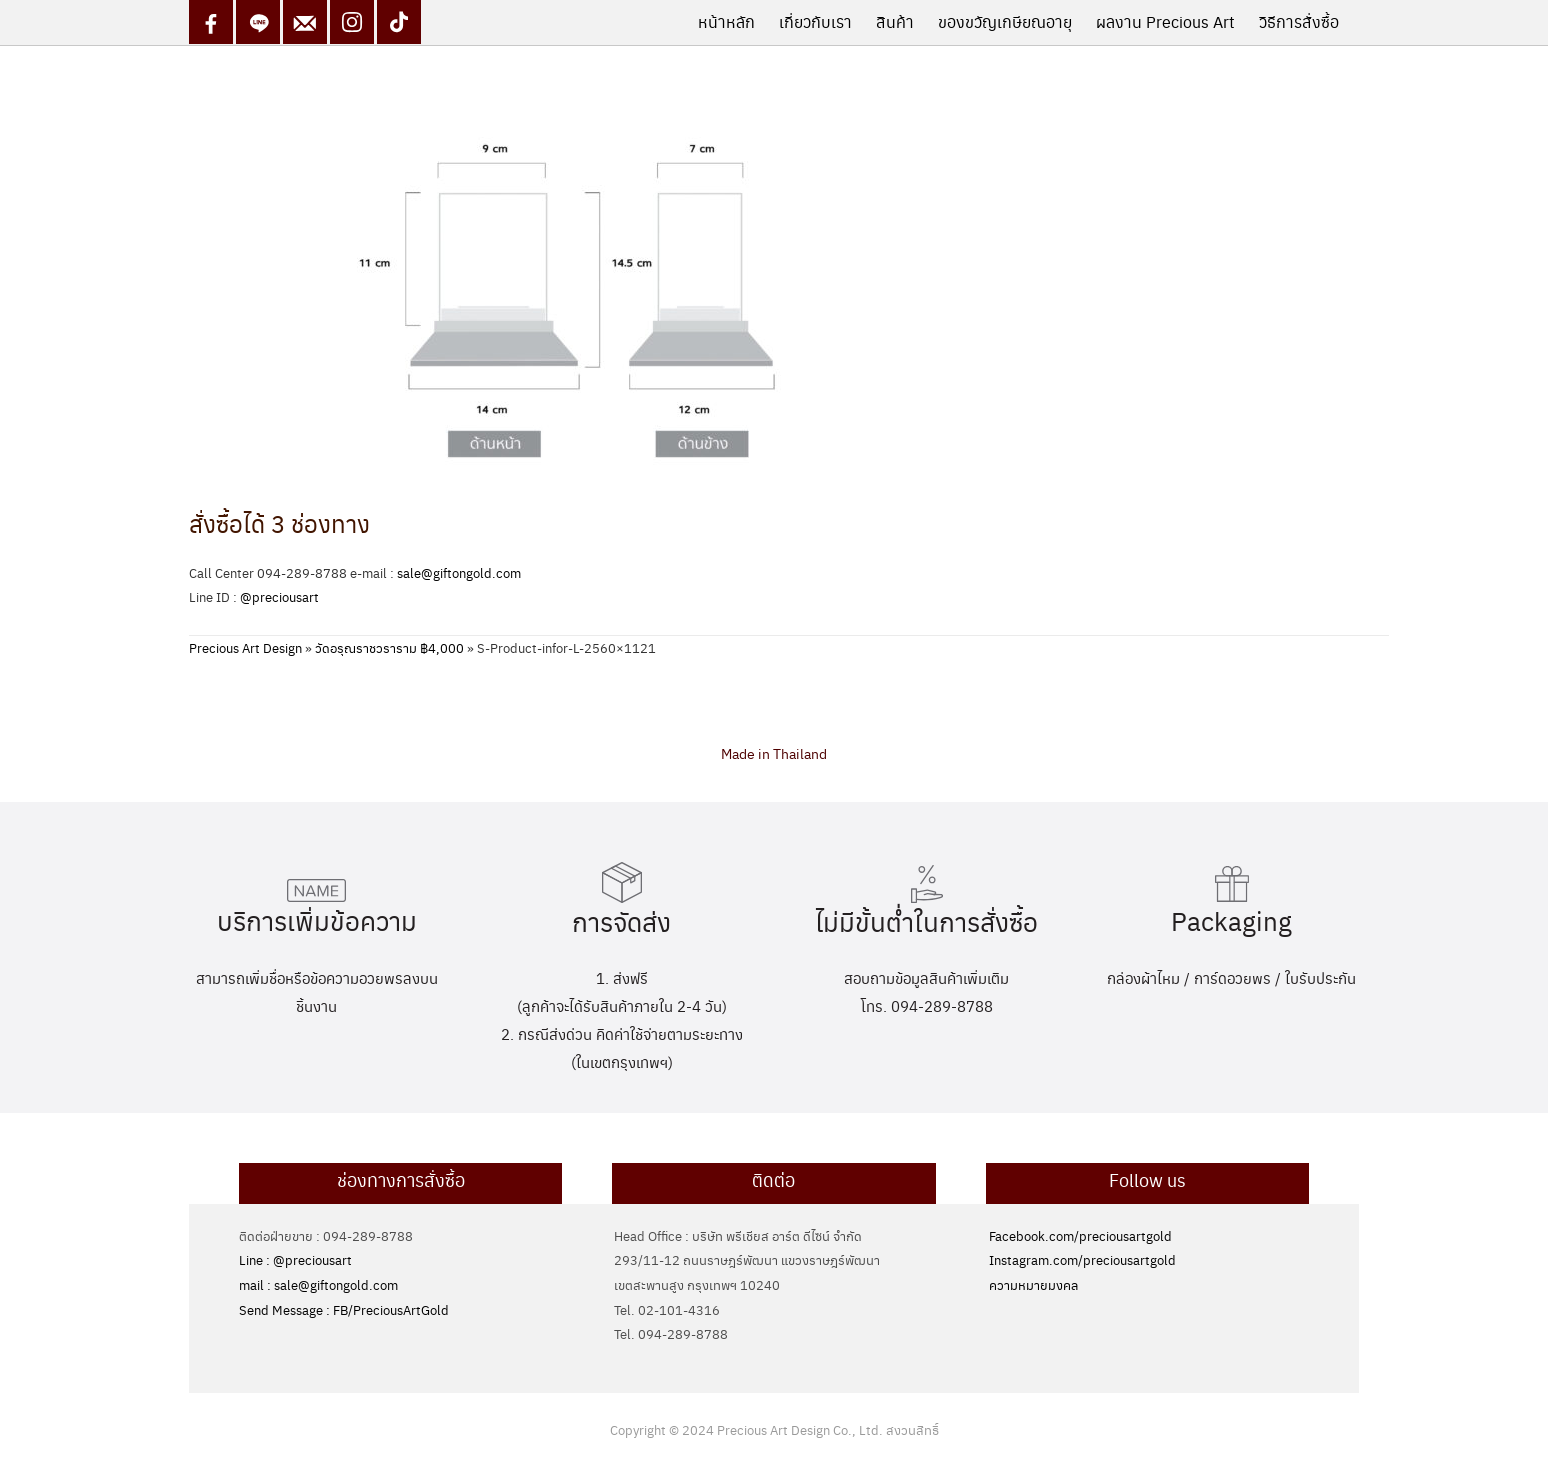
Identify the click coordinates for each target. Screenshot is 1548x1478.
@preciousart (279, 596)
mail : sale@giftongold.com (318, 1284)
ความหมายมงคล (1033, 1284)
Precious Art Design (245, 647)
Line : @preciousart (295, 1259)
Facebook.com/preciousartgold (1080, 1235)
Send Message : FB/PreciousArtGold (344, 1309)
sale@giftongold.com (459, 572)
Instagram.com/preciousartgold (1082, 1259)
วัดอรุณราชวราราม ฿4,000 (389, 647)
